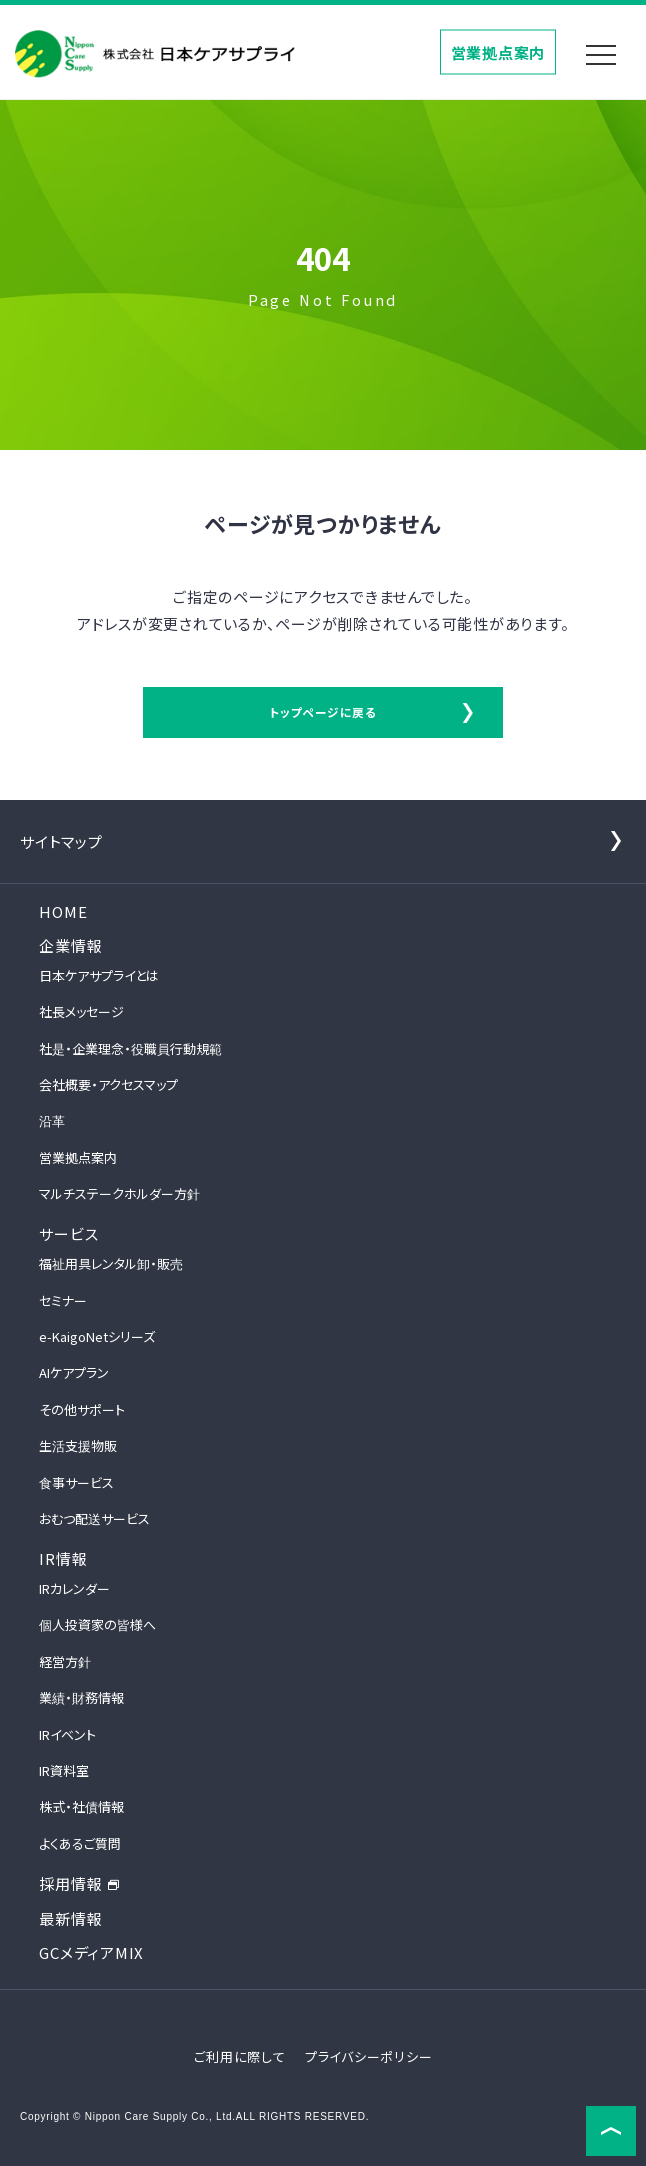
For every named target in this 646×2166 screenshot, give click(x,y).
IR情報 (63, 1558)
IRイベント (67, 1734)
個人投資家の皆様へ (97, 1624)
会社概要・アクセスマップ (108, 1084)
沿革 (52, 1120)
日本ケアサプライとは (99, 975)
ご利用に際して (239, 2056)
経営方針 (65, 1661)
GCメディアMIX (91, 1952)
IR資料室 (64, 1770)
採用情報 (79, 1883)
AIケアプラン (74, 1372)
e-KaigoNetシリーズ (97, 1336)
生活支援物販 (78, 1445)
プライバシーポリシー (369, 2056)
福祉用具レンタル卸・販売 (111, 1263)
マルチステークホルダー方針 (119, 1193)
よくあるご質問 (80, 1843)
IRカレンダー (74, 1588)
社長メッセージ (81, 1011)
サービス (68, 1233)
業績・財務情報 (81, 1697)
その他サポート (82, 1409)
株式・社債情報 (81, 1806)
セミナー (63, 1300)
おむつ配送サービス (94, 1518)
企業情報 (70, 945)
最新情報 (70, 1918)
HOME (63, 911)
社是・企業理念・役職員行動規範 (130, 1048)
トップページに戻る (323, 712)
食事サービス (76, 1482)
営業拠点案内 (498, 51)
